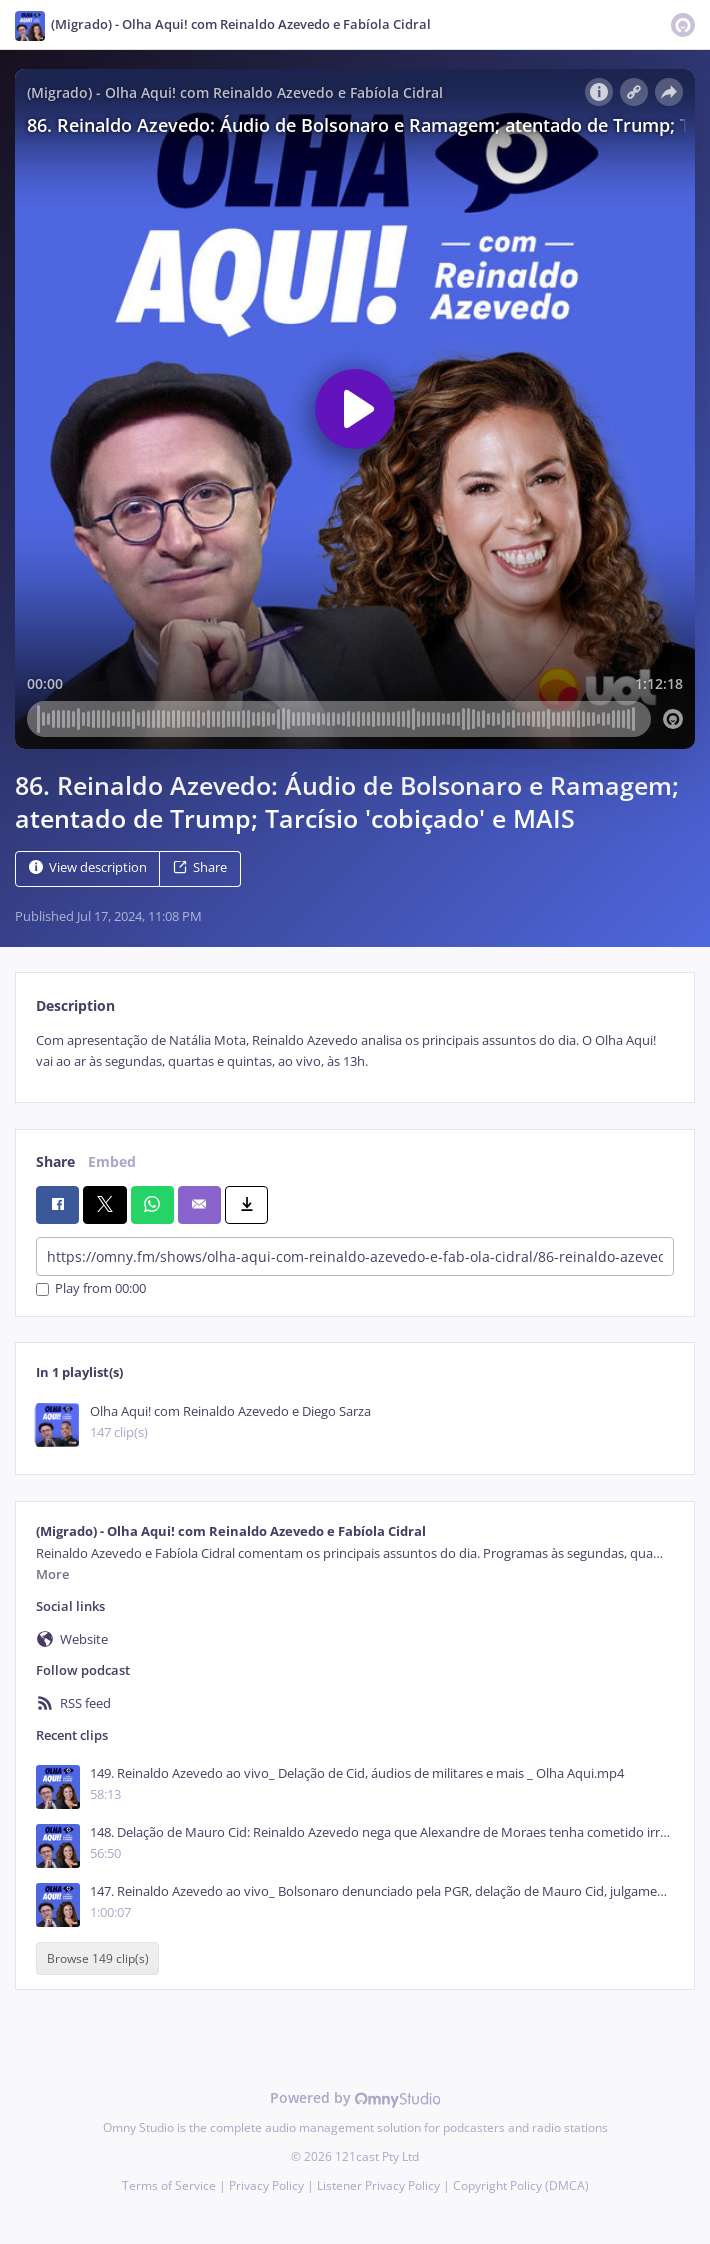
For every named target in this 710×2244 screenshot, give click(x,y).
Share (200, 867)
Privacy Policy (266, 2185)
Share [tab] (55, 1161)
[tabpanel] (355, 1051)
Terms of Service (169, 2185)
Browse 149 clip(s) (98, 1958)
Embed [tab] (112, 1161)
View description (88, 867)
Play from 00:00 (91, 1289)
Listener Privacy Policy (378, 2185)
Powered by (355, 2097)
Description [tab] (75, 1005)
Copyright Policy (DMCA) (521, 2185)
